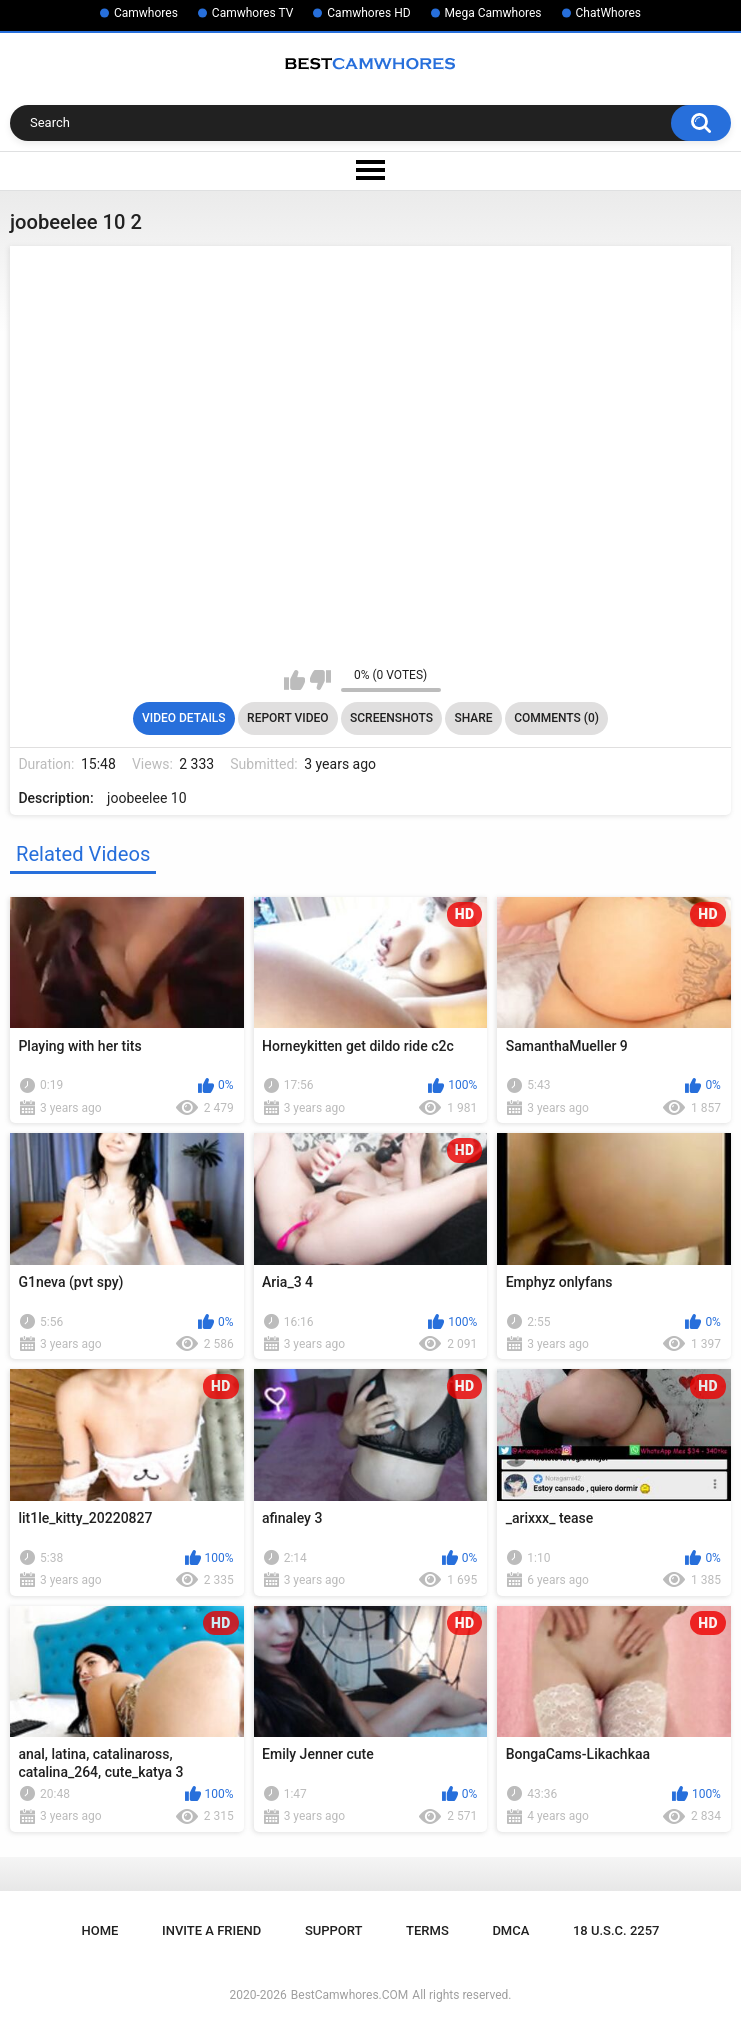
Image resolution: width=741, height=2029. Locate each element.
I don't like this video (320, 680)
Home (100, 1930)
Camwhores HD (368, 13)
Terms (427, 1930)
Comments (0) (556, 718)
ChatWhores (608, 13)
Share (473, 718)
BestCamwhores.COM (350, 1995)
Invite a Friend (211, 1930)
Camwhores (146, 13)
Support (334, 1930)
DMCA (510, 1930)
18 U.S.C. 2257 (616, 1930)
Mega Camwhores (493, 13)
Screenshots (391, 718)
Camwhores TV (252, 13)
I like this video (294, 680)
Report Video (287, 718)
